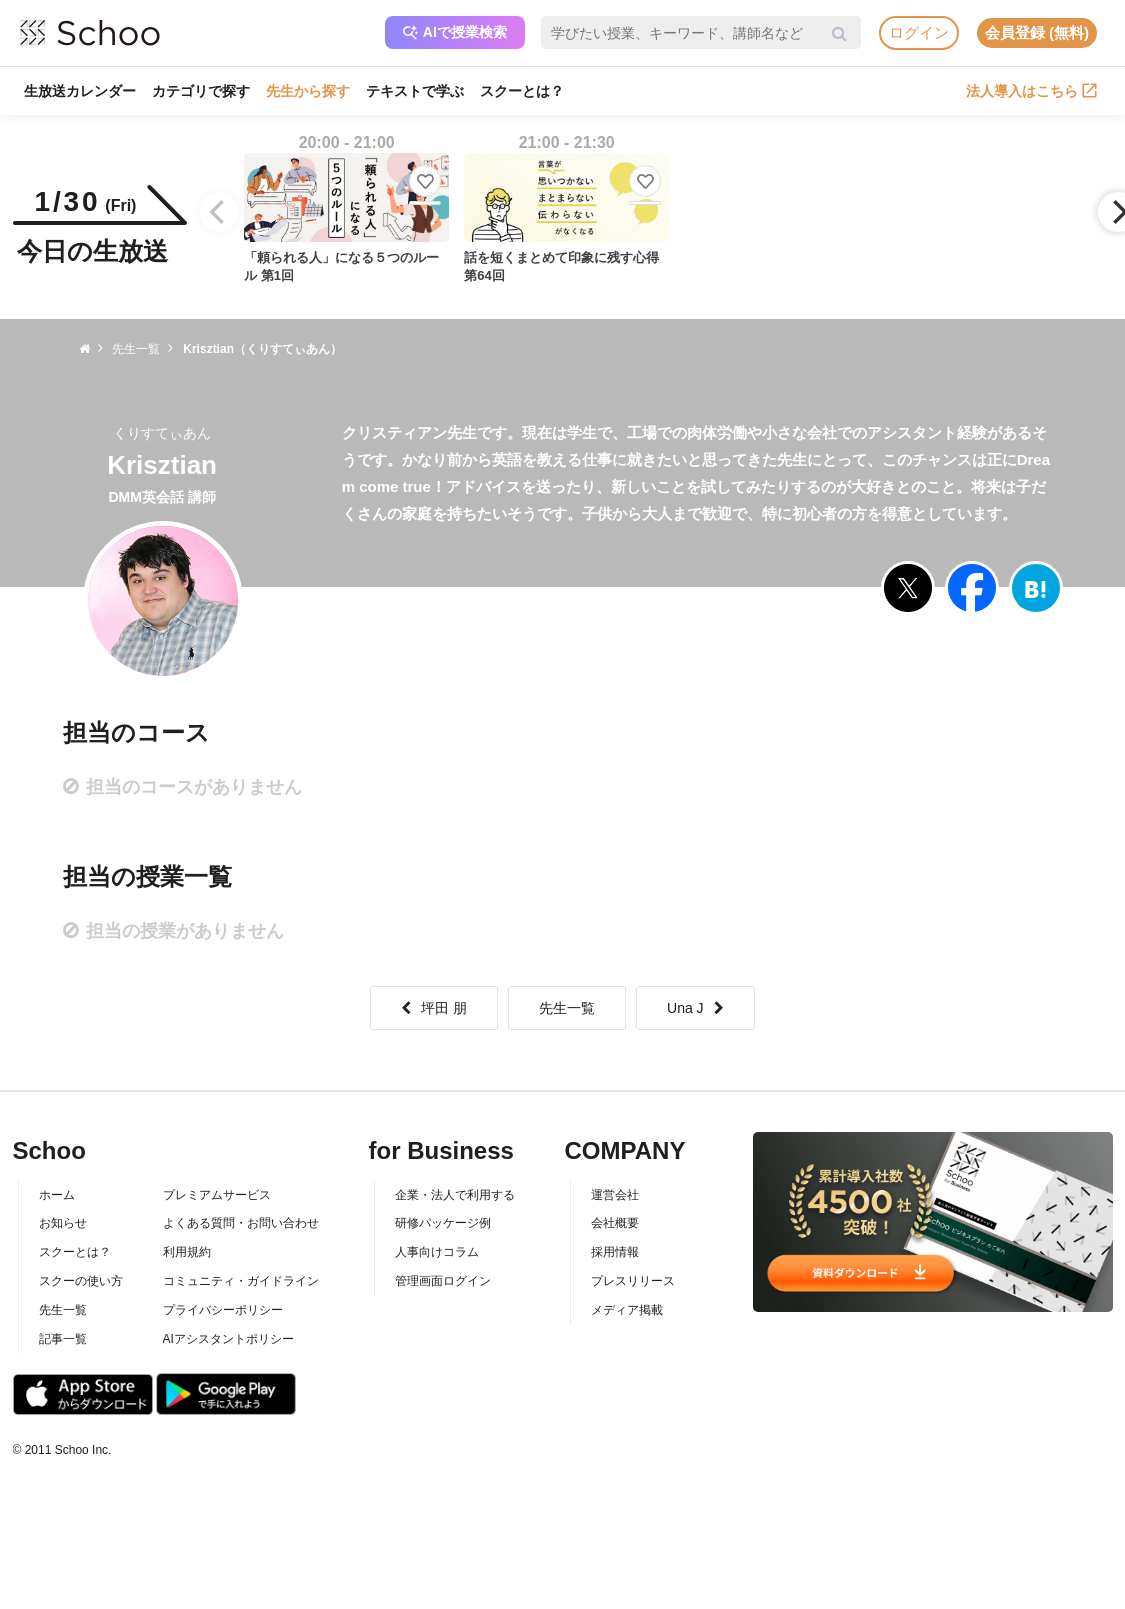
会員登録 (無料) (1037, 32)
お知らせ (63, 1223)
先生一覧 (567, 1008)
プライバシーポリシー (223, 1310)
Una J (695, 1008)
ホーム (57, 1195)
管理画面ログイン (443, 1281)
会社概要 (615, 1223)
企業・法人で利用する (455, 1195)
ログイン (919, 32)
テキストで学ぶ (415, 91)
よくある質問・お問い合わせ (241, 1223)
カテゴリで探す (201, 91)
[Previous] (219, 212)
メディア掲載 (627, 1310)
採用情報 (615, 1252)
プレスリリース (633, 1281)
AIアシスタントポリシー (228, 1339)
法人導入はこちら (1031, 91)
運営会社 (615, 1195)
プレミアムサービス (217, 1195)
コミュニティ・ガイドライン (241, 1281)
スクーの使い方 (81, 1281)
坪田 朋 (434, 1008)
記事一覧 (63, 1339)
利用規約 (187, 1252)
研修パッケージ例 (443, 1223)
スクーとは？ (522, 91)
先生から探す (308, 91)
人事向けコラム (437, 1252)
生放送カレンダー (80, 91)
